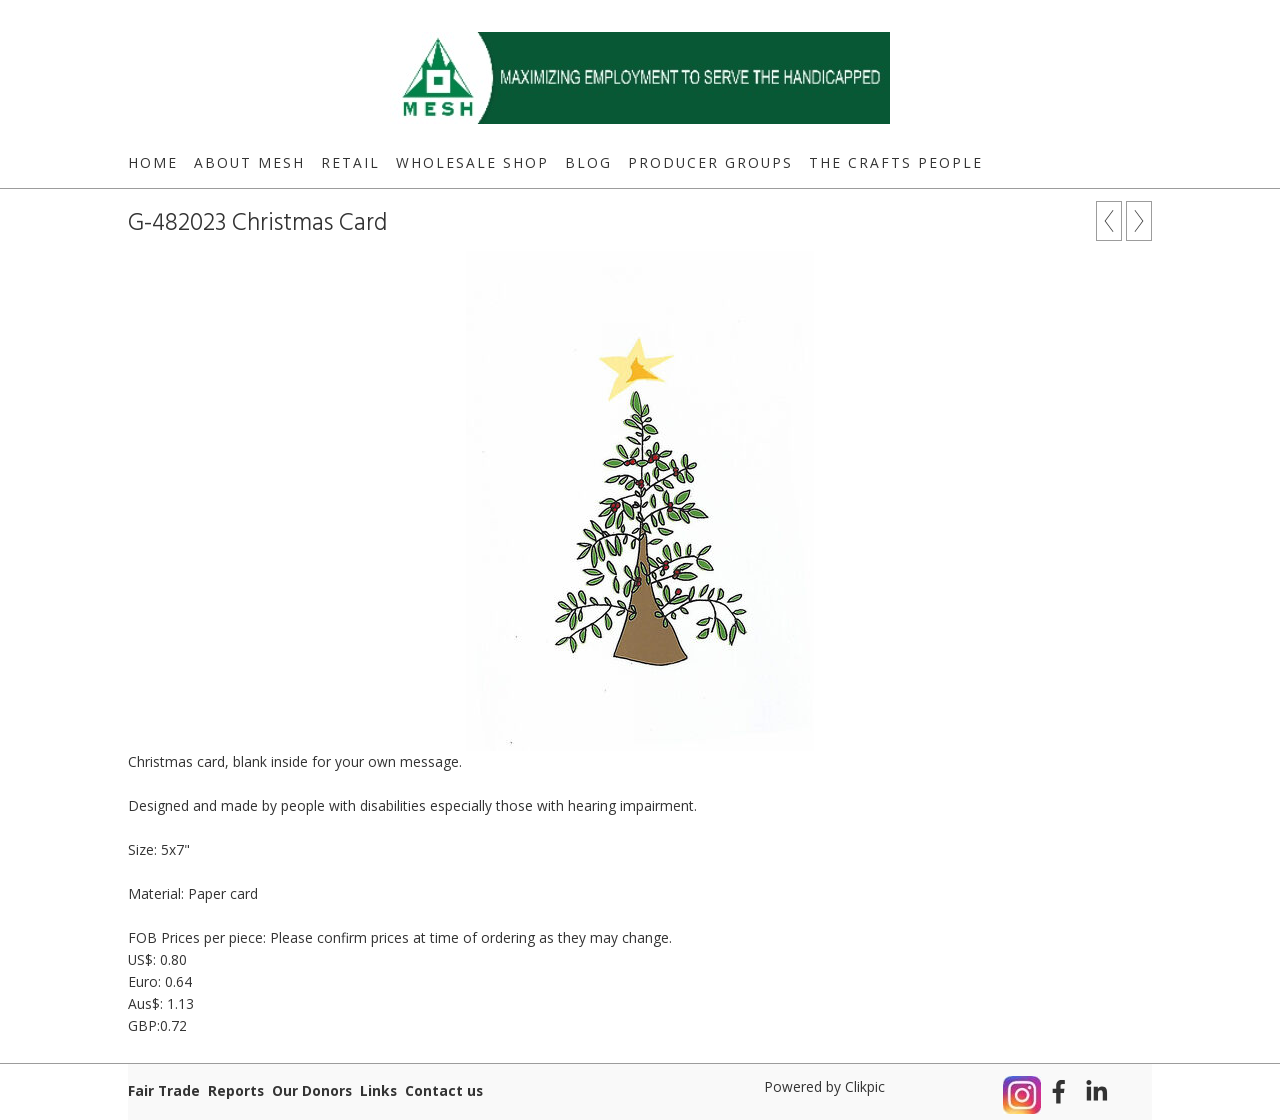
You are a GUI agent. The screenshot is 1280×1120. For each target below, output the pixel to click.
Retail (350, 162)
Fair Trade (164, 1090)
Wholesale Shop (472, 162)
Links (378, 1090)
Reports (236, 1090)
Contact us (444, 1090)
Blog (588, 162)
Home (153, 162)
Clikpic (865, 1086)
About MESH (249, 162)
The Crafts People (896, 162)
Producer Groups (710, 162)
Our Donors (312, 1090)
